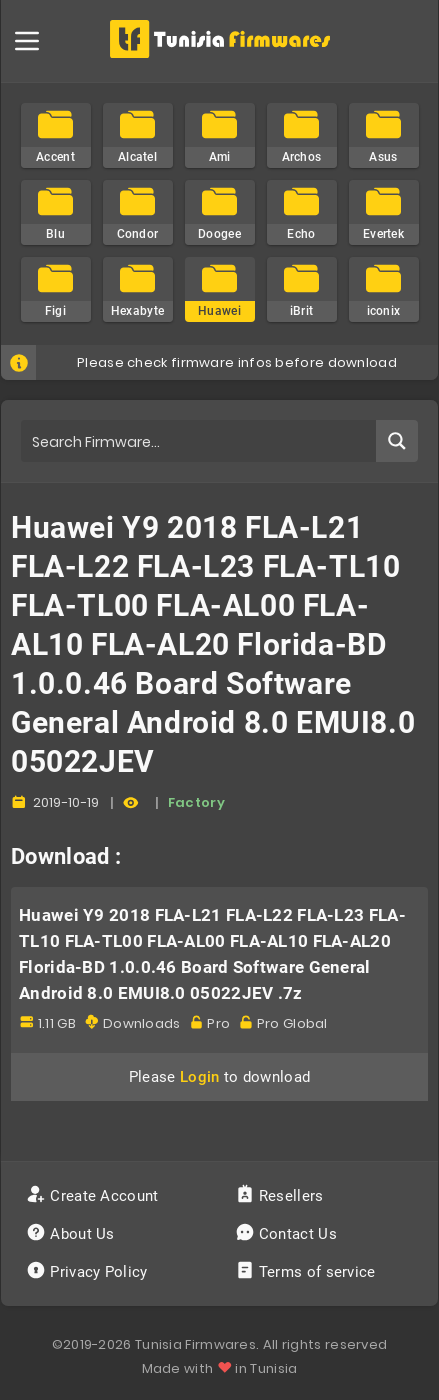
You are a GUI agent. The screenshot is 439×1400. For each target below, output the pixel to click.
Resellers (281, 1196)
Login (200, 1077)
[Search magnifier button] (397, 441)
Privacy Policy (89, 1272)
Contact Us (288, 1234)
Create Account (94, 1196)
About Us (72, 1234)
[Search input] (199, 441)
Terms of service (307, 1272)
